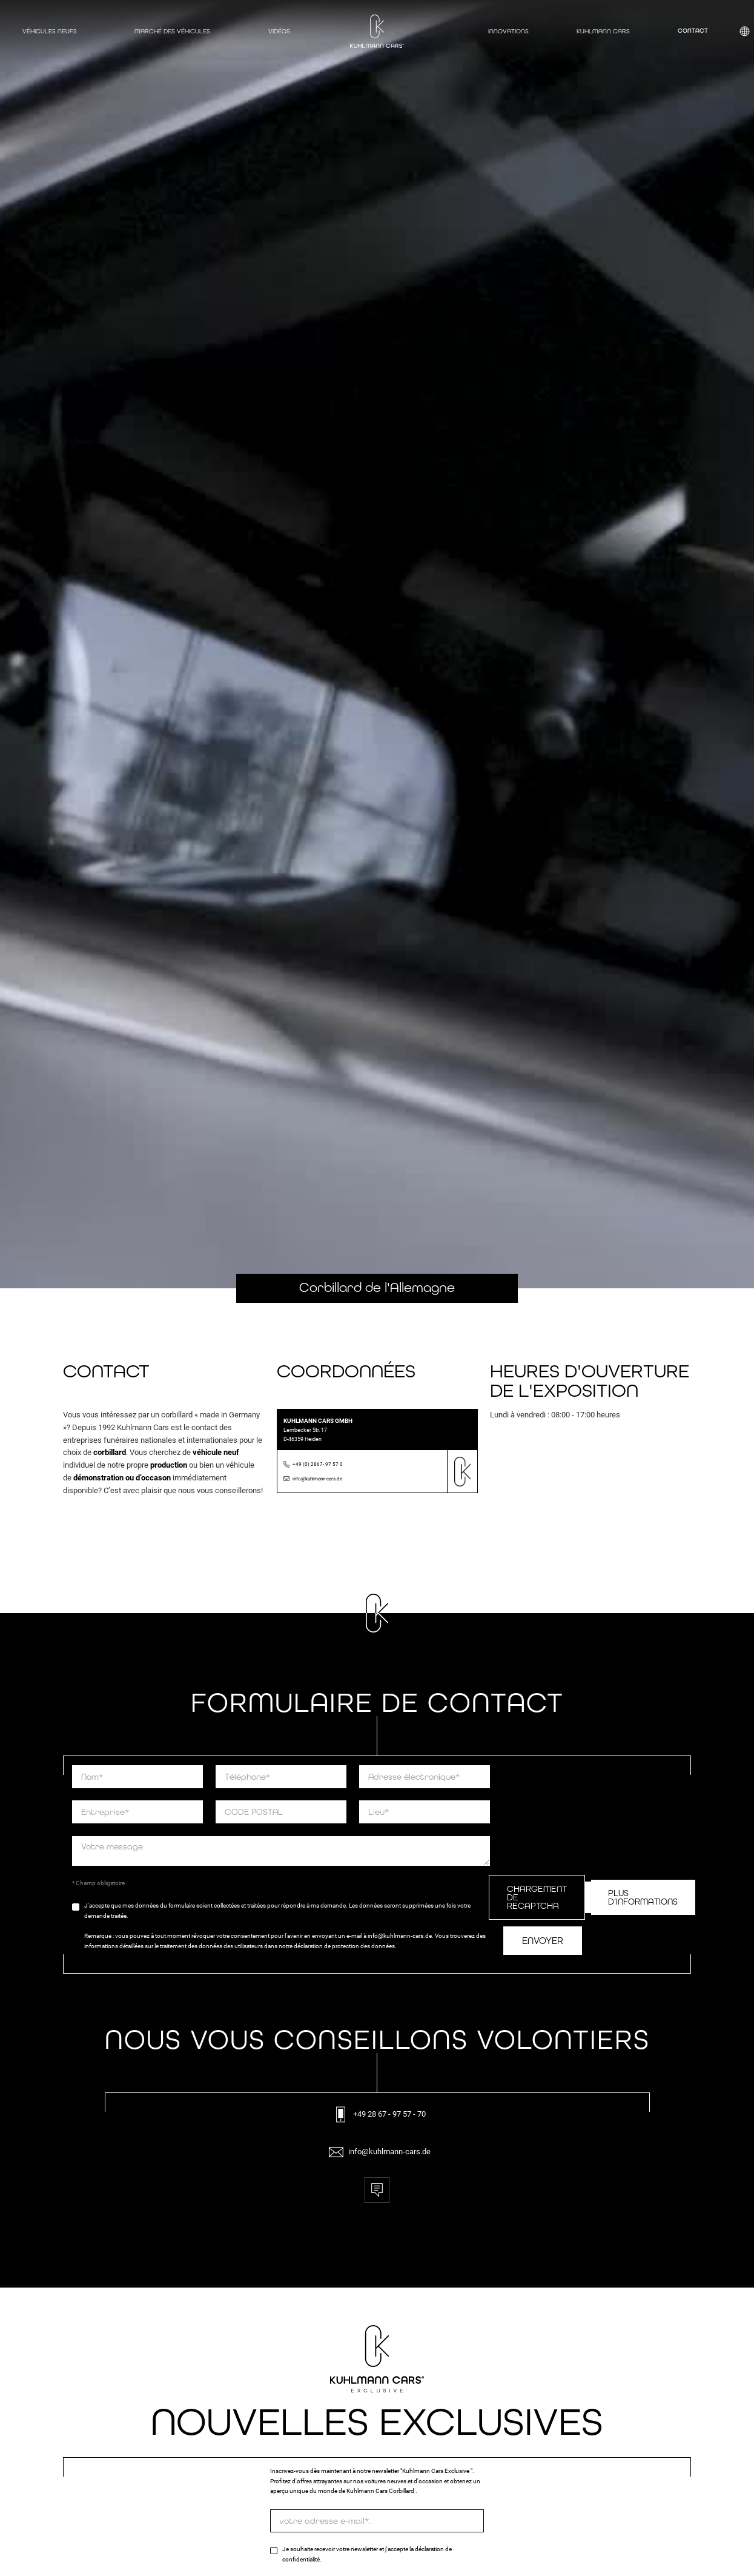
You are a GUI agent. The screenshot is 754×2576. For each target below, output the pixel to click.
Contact (693, 31)
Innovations (508, 31)
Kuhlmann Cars (603, 31)
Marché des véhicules (172, 31)
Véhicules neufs (49, 31)
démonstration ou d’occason (122, 1477)
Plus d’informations (643, 1897)
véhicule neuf (216, 1452)
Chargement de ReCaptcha (537, 1897)
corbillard (109, 1452)
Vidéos (279, 31)
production (168, 1464)
